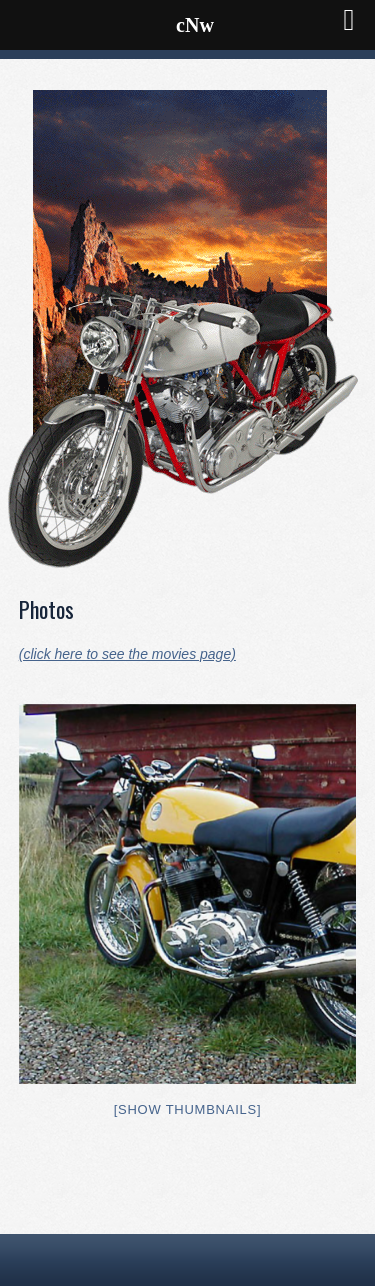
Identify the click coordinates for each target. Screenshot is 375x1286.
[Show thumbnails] (188, 1109)
